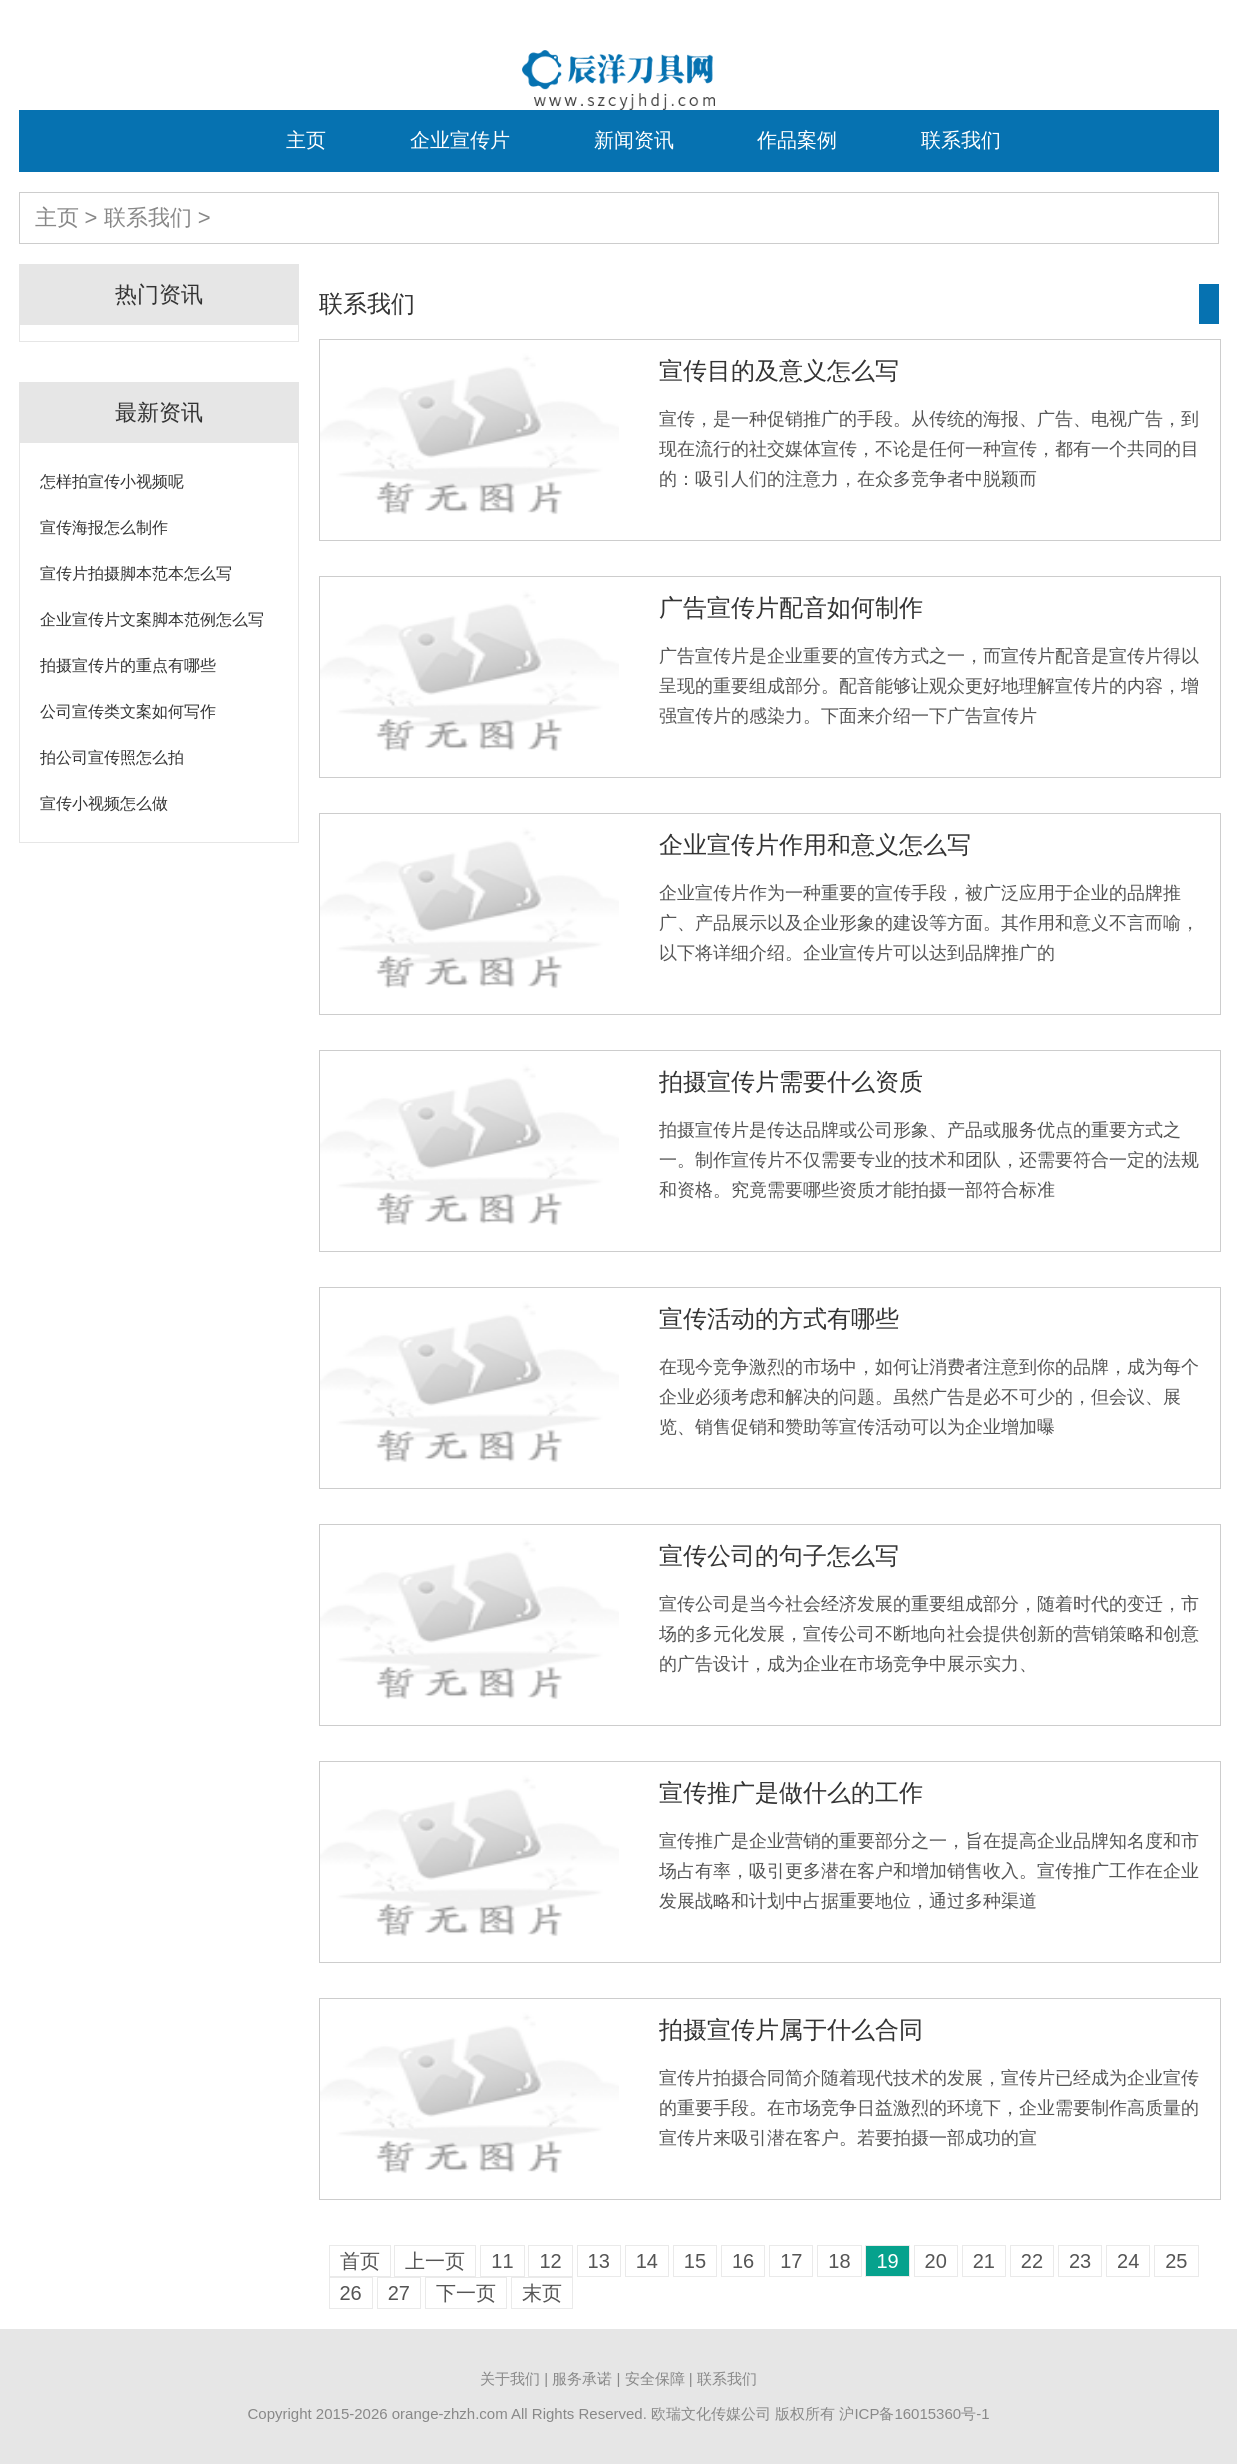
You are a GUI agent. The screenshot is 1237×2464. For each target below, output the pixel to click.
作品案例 (797, 140)
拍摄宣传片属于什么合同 (791, 2029)
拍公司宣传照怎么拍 (112, 757)
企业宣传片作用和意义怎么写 (815, 844)
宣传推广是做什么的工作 (791, 1792)
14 (647, 2261)
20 (936, 2261)
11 (502, 2261)
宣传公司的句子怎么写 (779, 1555)
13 (599, 2261)
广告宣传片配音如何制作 (791, 607)
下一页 (466, 2293)
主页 (306, 140)
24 (1128, 2261)
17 (791, 2261)
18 (839, 2261)
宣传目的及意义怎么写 (779, 370)
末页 (542, 2293)
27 (399, 2293)
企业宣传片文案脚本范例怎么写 (152, 619)
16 (743, 2261)
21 (984, 2261)
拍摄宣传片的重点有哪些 (128, 665)
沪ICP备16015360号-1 (914, 2413)
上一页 (435, 2261)
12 (550, 2261)
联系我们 (961, 140)
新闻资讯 (634, 140)
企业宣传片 (460, 140)
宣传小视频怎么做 (104, 803)
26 (351, 2293)
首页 (360, 2261)
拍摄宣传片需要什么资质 (791, 1081)
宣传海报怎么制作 (104, 527)
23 (1080, 2261)
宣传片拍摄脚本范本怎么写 (136, 573)
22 (1032, 2261)
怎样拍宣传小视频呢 (112, 481)
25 (1176, 2261)
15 (695, 2261)
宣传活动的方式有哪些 (779, 1318)
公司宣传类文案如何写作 (128, 711)
